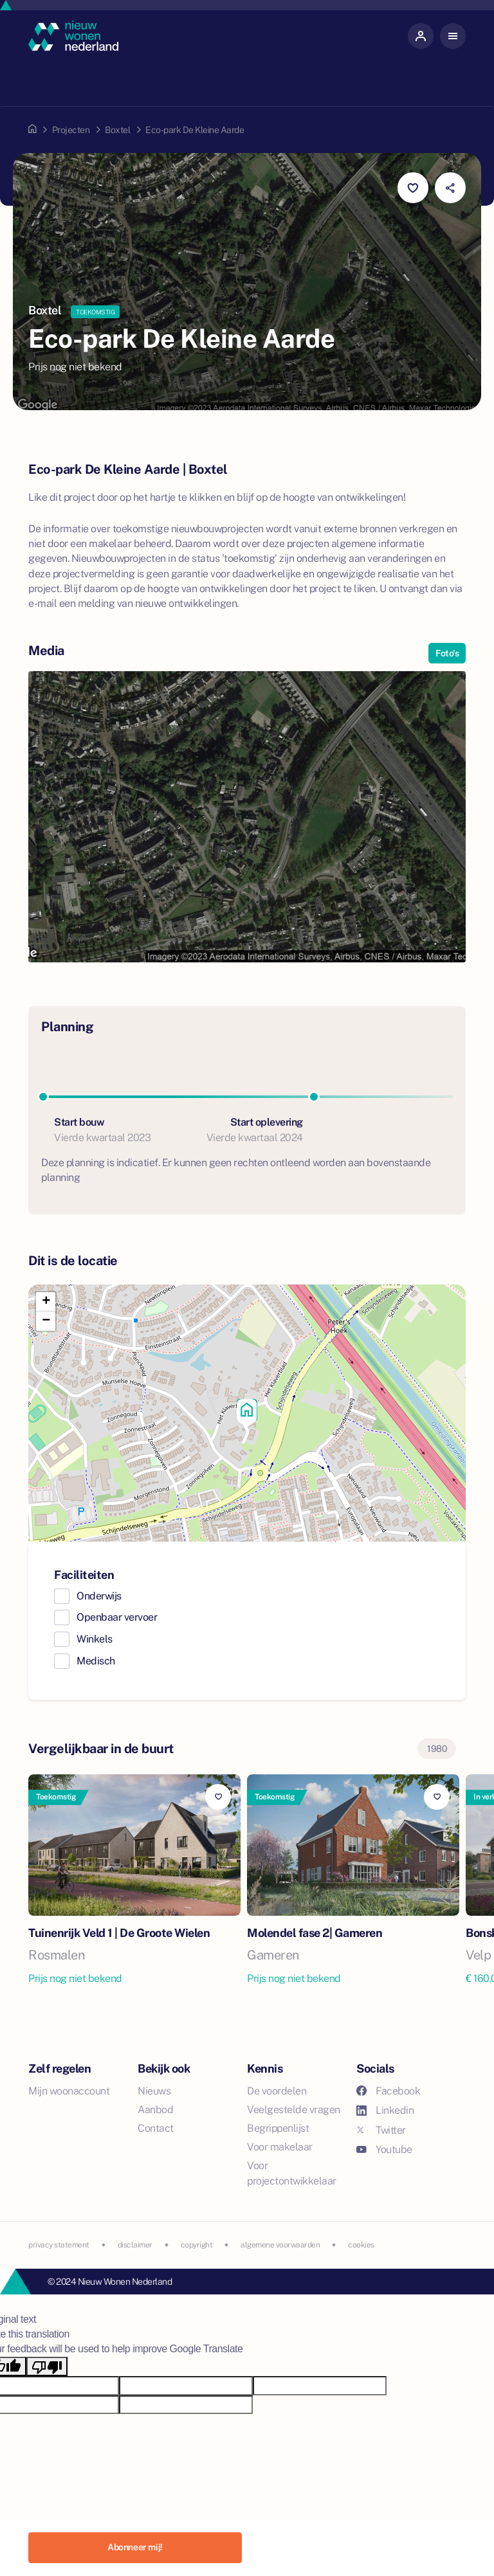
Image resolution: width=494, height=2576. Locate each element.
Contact (156, 2128)
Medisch (96, 1661)
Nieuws (154, 2091)
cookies (361, 2244)
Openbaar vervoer (117, 1617)
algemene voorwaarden (280, 2244)
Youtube (384, 2149)
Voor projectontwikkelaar (291, 2172)
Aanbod (155, 2109)
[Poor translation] (47, 2367)
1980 (436, 1748)
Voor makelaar (280, 2147)
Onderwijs (99, 1596)
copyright (197, 2244)
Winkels (95, 1639)
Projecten (71, 130)
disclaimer (135, 2244)
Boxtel (117, 130)
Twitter (381, 2130)
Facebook (388, 2091)
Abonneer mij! (135, 2547)
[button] (247, 1413)
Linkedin (385, 2110)
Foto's (447, 653)
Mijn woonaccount (68, 2091)
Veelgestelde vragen (293, 2109)
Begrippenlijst (278, 2128)
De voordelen (276, 2091)
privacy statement (58, 2244)
